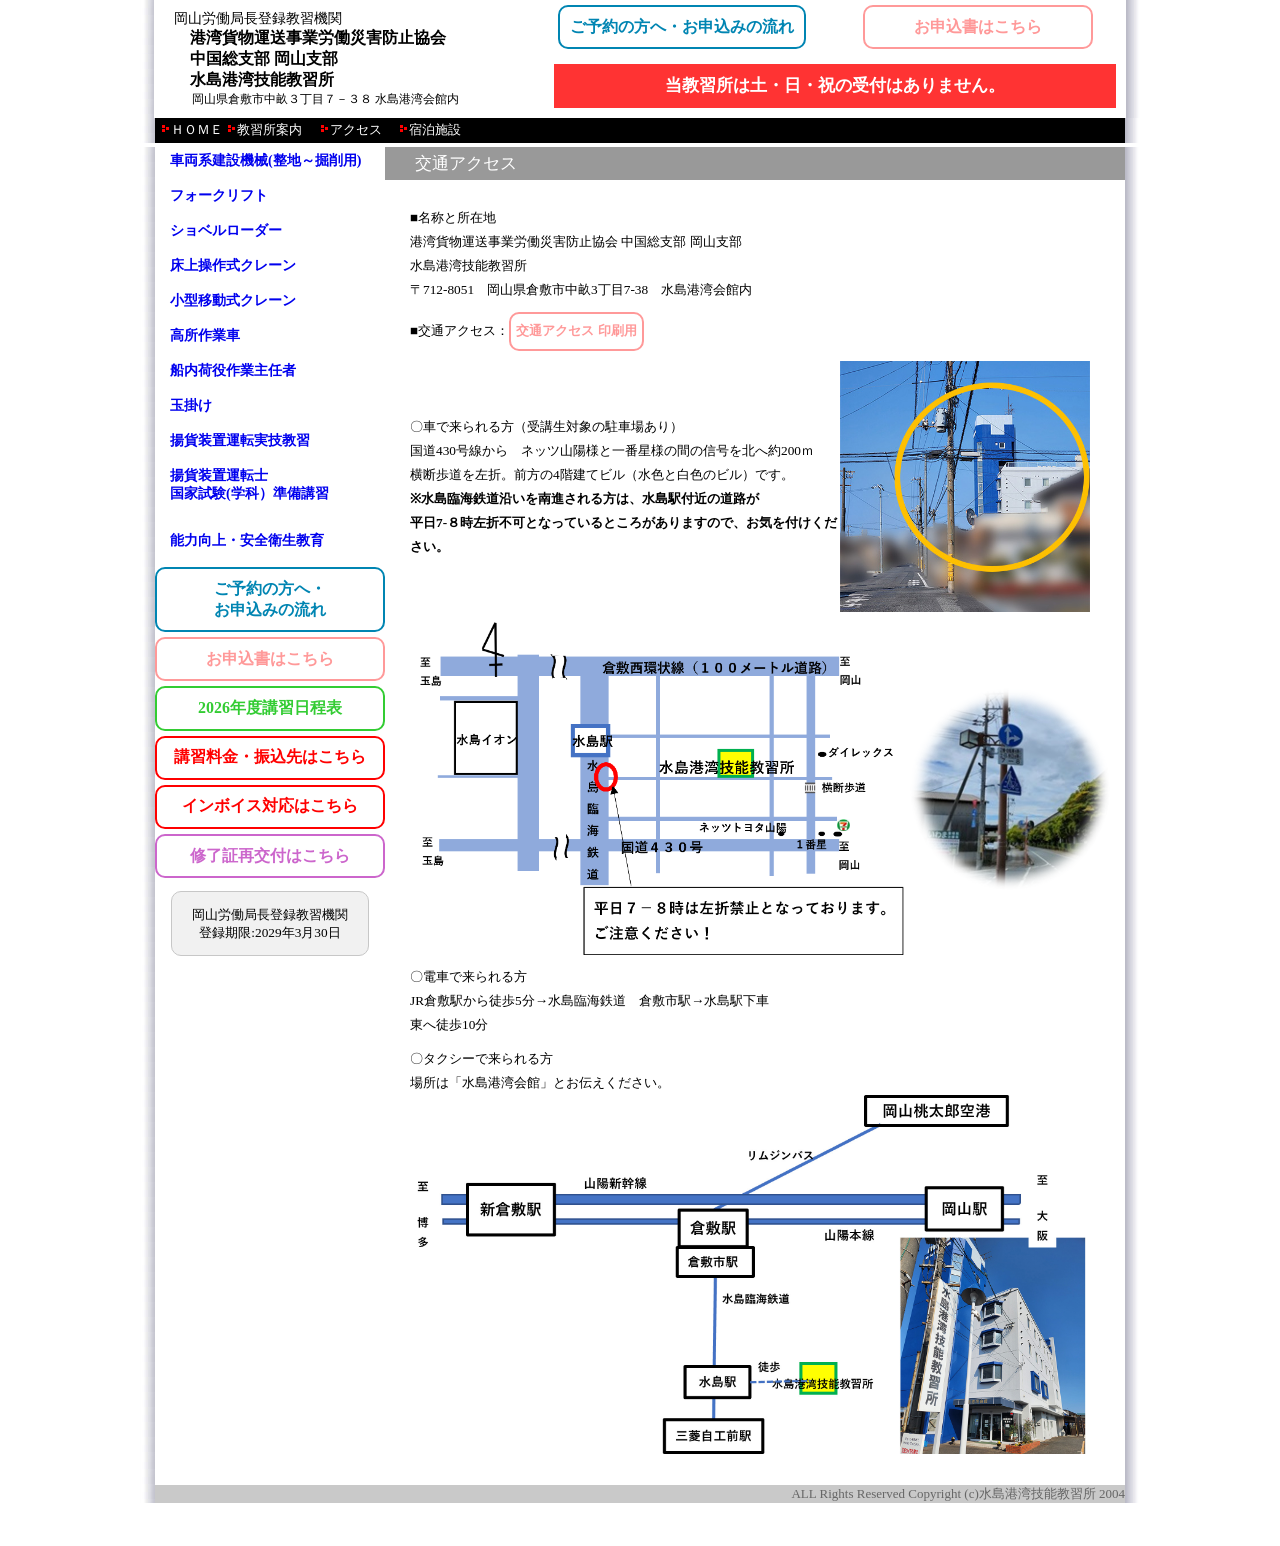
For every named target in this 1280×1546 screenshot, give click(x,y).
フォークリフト (219, 195)
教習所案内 (269, 129)
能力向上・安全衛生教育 (247, 540)
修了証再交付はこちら (270, 855)
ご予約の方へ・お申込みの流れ (682, 26)
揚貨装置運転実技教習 (240, 440)
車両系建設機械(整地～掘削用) (265, 160)
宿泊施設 (435, 129)
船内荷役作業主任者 (233, 370)
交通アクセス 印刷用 (576, 330)
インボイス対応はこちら (270, 805)
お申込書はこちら (978, 26)
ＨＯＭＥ (198, 129)
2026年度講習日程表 (270, 707)
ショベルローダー (226, 230)
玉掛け (191, 405)
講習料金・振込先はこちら (270, 756)
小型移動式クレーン (233, 300)
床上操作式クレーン (233, 265)
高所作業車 (205, 335)
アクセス (356, 129)
